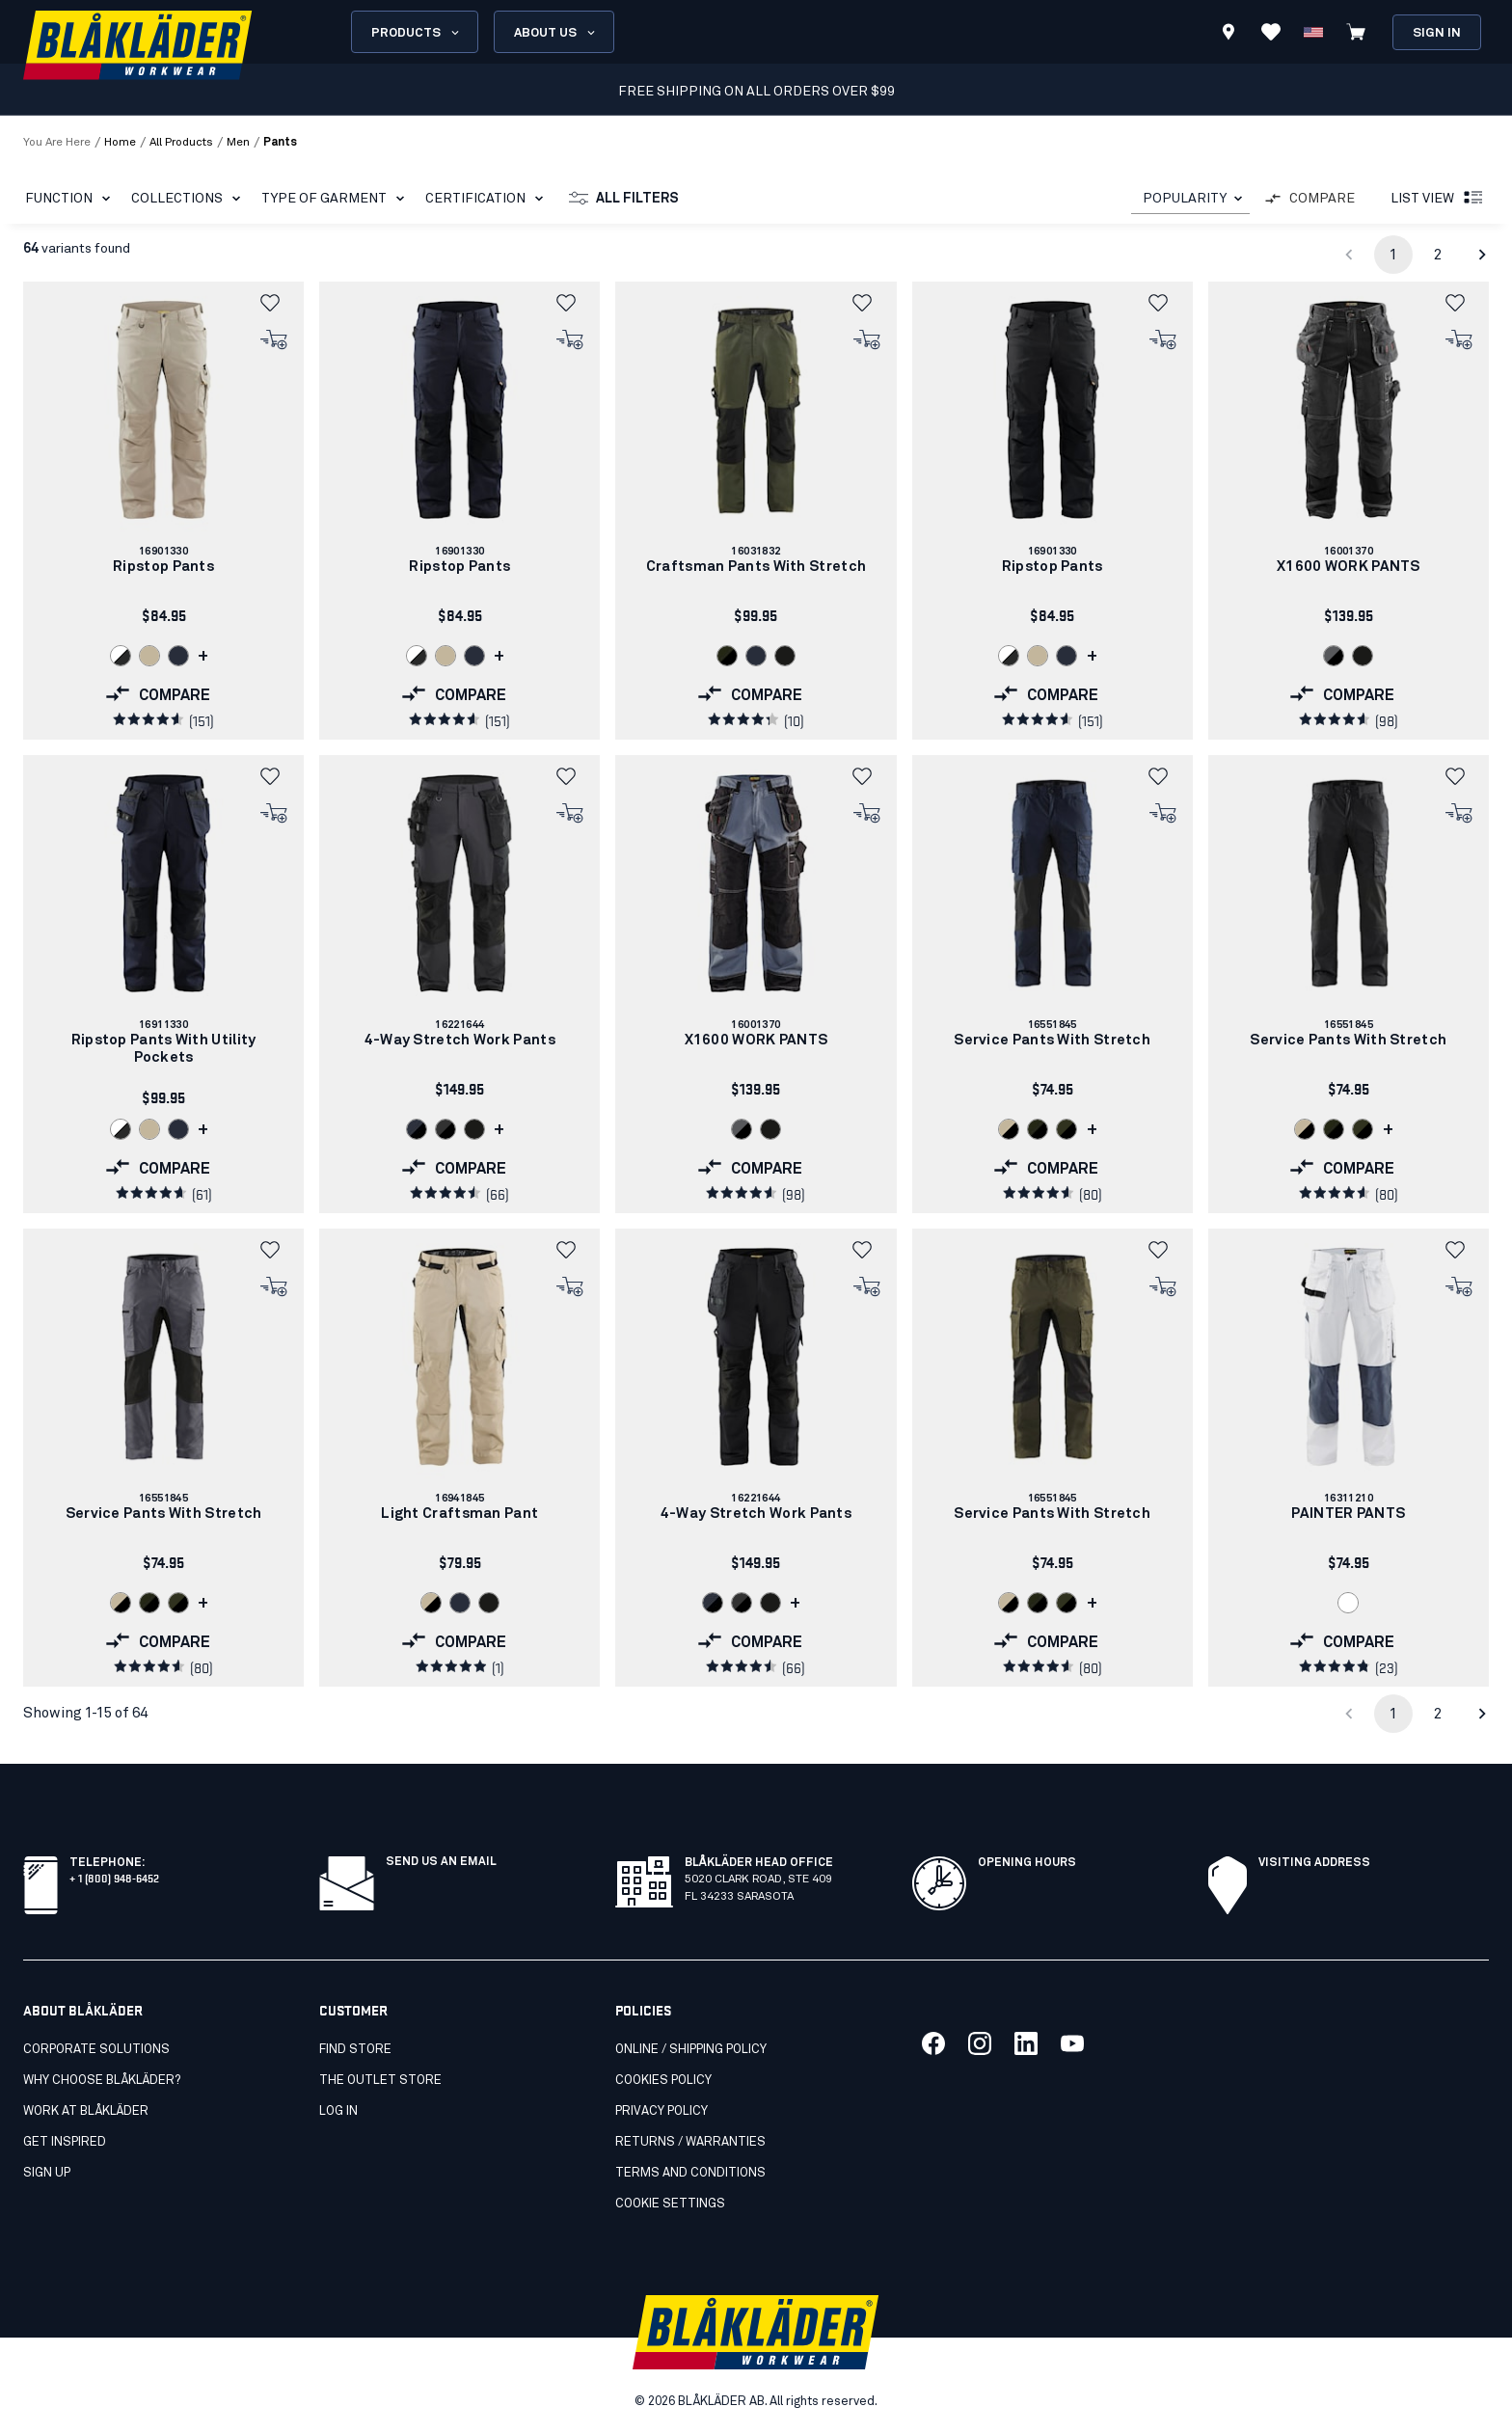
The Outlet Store (380, 2080)
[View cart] (1356, 32)
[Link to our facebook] (933, 2043)
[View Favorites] (1271, 32)
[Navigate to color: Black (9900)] (785, 655)
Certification (488, 198)
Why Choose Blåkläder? (101, 2080)
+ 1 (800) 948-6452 (114, 1877)
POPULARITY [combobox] (1185, 198)
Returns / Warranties (690, 2142)
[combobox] (1190, 199)
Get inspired (64, 2142)
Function (71, 198)
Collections (189, 198)
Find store (355, 2049)
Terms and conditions (690, 2173)
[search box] (759, 32)
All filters (624, 198)
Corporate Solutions (96, 2049)
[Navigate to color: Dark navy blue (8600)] (178, 655)
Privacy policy (661, 2111)
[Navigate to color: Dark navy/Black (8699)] (416, 1129)
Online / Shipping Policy (691, 2049)
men (238, 143)
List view (1437, 198)
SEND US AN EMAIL (441, 1862)
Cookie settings (670, 2204)
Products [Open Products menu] (416, 32)
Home (120, 143)
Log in (338, 2111)
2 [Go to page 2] (1438, 255)
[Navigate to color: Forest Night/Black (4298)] (727, 655)
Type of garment (336, 198)
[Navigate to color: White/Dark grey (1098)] (120, 655)
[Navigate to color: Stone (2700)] (149, 655)
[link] (163, 511)
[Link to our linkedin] (1026, 2043)
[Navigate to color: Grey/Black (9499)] (1333, 655)
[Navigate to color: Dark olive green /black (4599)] (1066, 1129)
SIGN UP (46, 2173)
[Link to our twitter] (979, 2043)
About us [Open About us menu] (556, 32)
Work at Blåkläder (85, 2111)
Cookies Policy (663, 2080)
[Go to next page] (1482, 254)
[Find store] (1228, 35)
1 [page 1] (1393, 255)
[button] (275, 303)
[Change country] (1313, 32)
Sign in (1437, 33)
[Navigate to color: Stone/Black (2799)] (1008, 1129)
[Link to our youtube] (1072, 2043)
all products (181, 143)
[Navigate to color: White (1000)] (1348, 1602)
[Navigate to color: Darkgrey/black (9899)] (445, 1129)
